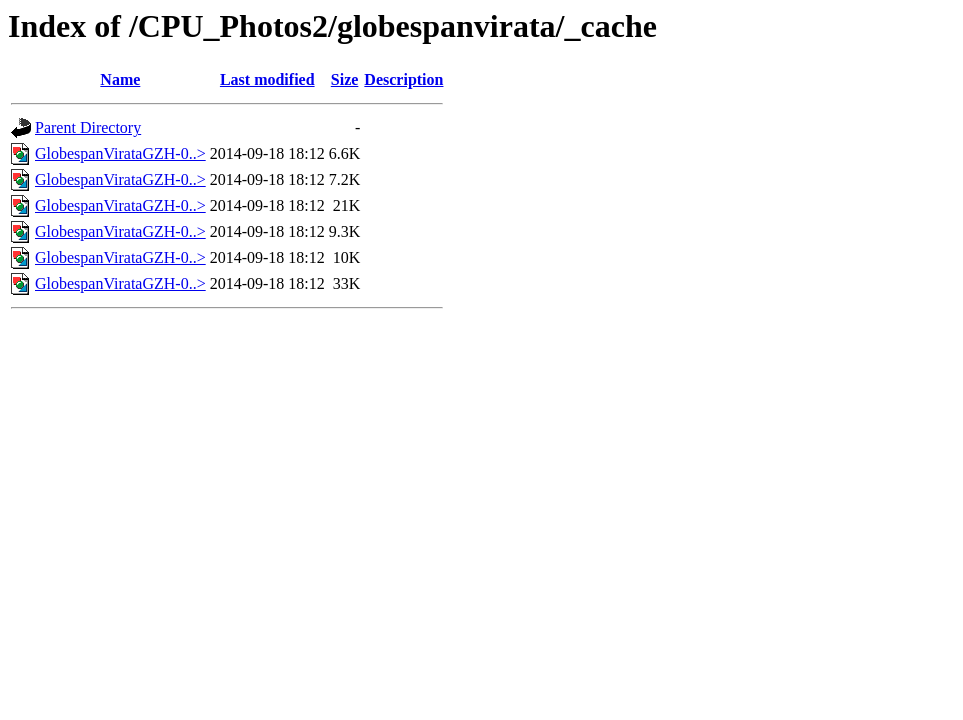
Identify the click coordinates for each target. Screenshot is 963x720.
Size (345, 79)
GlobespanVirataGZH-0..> (120, 153)
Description (403, 79)
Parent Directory (88, 127)
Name (120, 79)
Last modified (267, 79)
